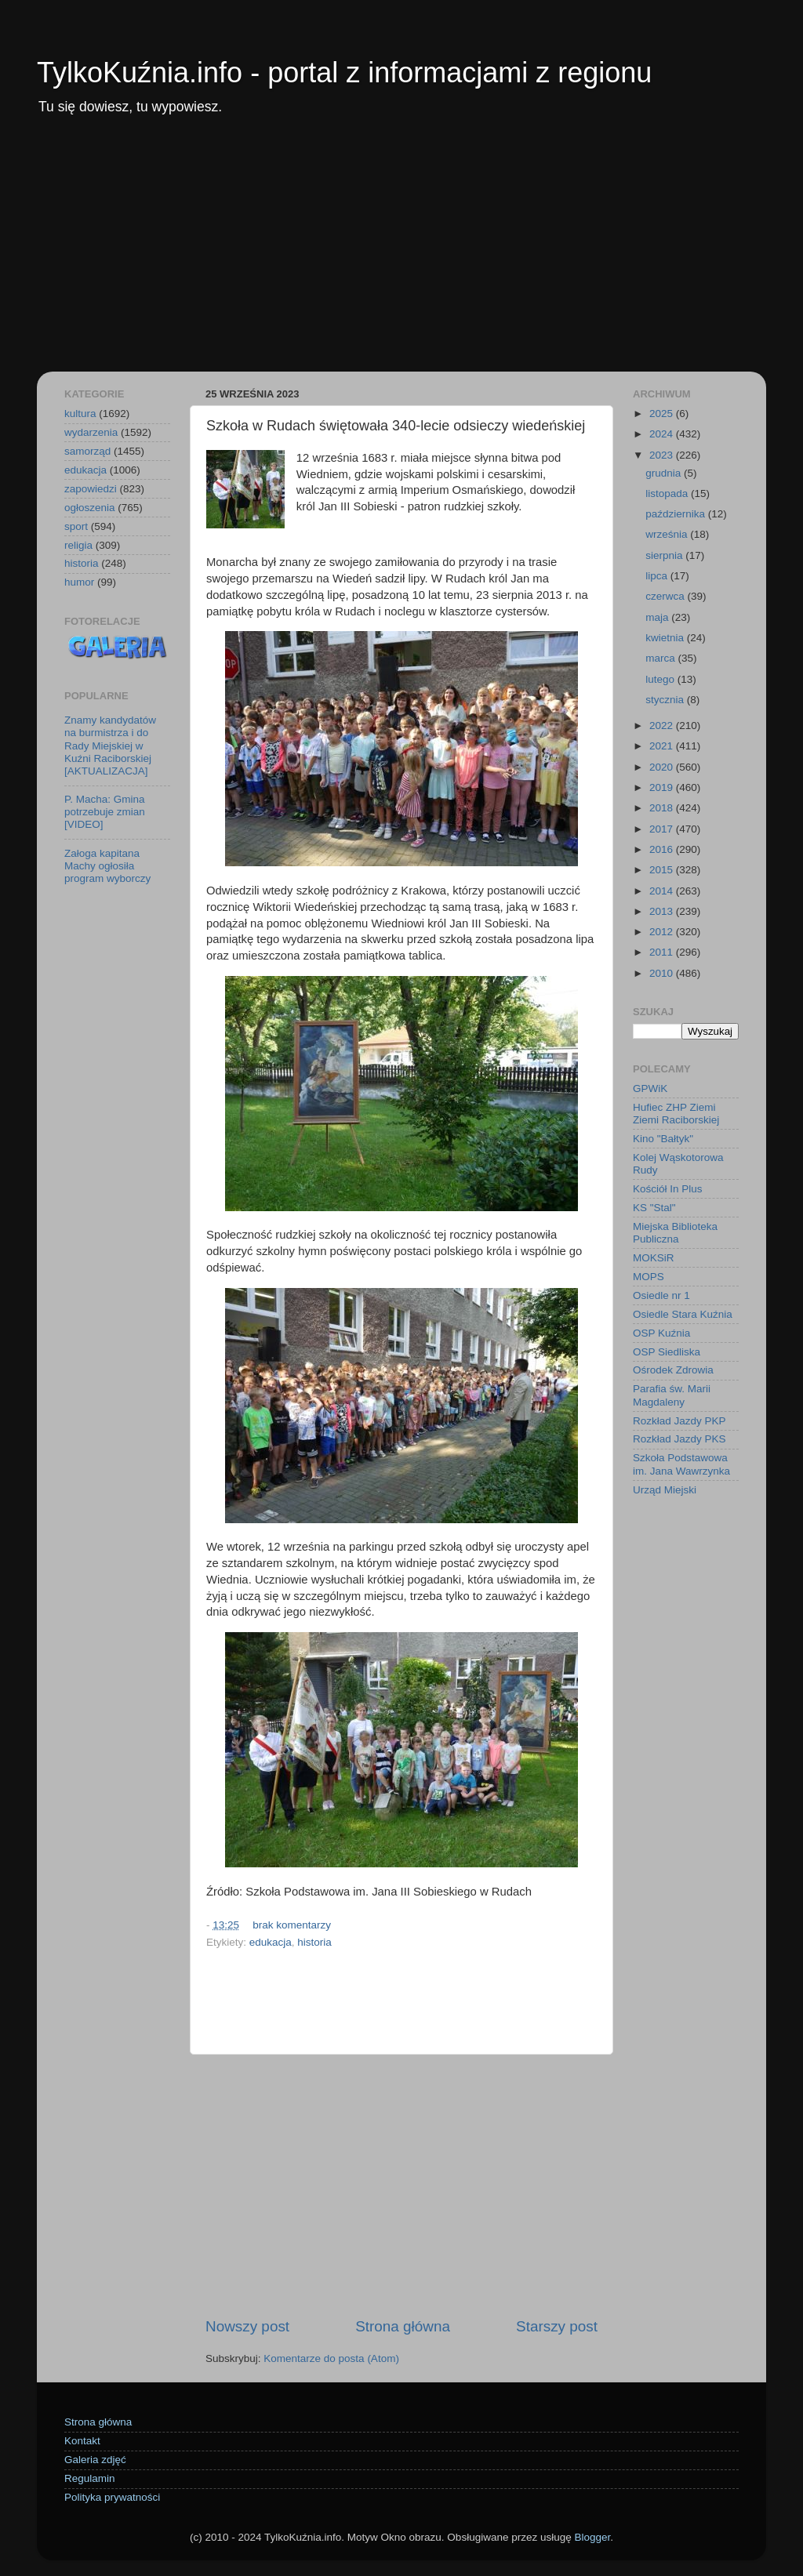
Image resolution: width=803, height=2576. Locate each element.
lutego (661, 679)
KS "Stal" (654, 1208)
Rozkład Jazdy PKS (679, 1439)
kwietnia (666, 638)
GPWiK (650, 1088)
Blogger (592, 2537)
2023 (662, 455)
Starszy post (557, 2326)
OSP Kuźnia (661, 1333)
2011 (662, 952)
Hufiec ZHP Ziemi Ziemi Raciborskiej (676, 1113)
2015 (662, 870)
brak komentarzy (292, 1925)
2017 (662, 829)
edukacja (270, 1942)
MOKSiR (653, 1258)
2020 (662, 767)
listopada (668, 493)
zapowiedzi (90, 489)
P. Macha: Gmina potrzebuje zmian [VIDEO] (104, 811)
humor (79, 582)
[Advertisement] (401, 254)
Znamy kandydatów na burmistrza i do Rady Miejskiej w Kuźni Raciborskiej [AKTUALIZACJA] (110, 745)
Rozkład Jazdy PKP (679, 1421)
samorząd (87, 451)
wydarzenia (91, 432)
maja (658, 617)
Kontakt (82, 2441)
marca (661, 658)
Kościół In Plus (668, 1189)
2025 (662, 413)
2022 (662, 725)
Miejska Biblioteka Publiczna (675, 1233)
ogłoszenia (89, 507)
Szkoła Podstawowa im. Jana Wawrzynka (681, 1464)
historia (314, 1942)
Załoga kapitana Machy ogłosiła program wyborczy (107, 865)
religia (78, 545)
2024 (662, 434)
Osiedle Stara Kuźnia (682, 1314)
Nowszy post (247, 2326)
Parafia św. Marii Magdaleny (671, 1395)
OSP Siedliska (666, 1352)
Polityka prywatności (112, 2497)
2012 (662, 932)
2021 (662, 746)
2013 (662, 911)
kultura (80, 413)
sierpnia (665, 555)
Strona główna (402, 2326)
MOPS (648, 1277)
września (667, 534)
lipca (657, 576)
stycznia (666, 700)
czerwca (666, 596)
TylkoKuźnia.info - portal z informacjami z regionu (344, 72)
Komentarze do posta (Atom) (331, 2358)
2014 (662, 891)
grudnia (664, 473)
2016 (662, 849)
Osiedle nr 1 (661, 1295)
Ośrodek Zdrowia (673, 1370)
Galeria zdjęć (95, 2459)
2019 (662, 787)
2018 (662, 808)
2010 (662, 973)
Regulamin (89, 2478)
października (676, 514)
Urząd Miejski (664, 1490)
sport (76, 526)
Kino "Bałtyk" (663, 1139)
